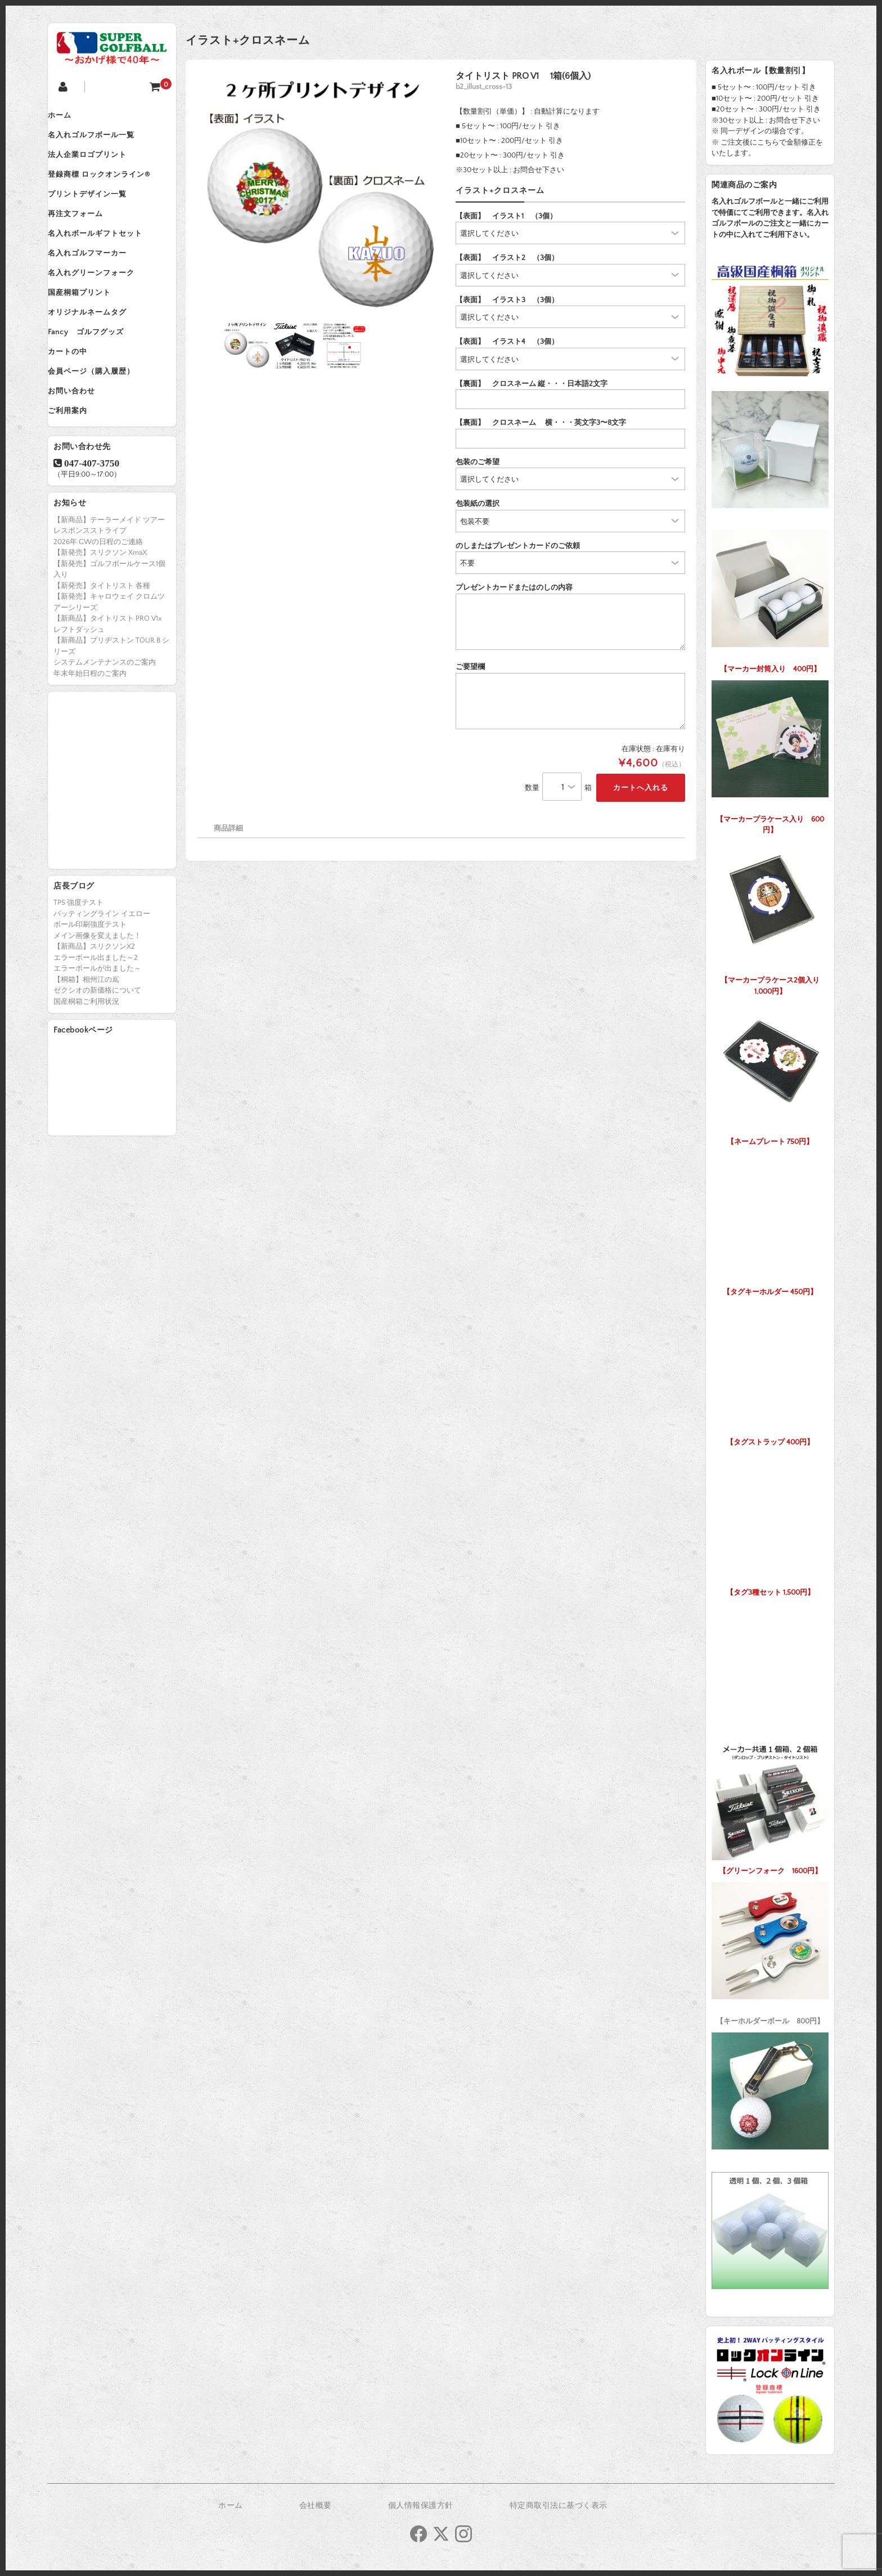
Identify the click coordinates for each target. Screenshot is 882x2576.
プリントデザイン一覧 (98, 212)
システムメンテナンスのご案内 (104, 725)
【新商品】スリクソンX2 (94, 1009)
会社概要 (315, 2505)
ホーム (71, 117)
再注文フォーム (86, 235)
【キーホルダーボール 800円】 (770, 1951)
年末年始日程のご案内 (90, 737)
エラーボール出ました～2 (95, 1021)
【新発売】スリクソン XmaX (100, 616)
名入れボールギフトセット (106, 259)
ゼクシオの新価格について (97, 1053)
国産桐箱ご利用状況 (86, 1065)
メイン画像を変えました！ (97, 999)
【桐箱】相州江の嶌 (86, 1043)
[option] (319, 193)
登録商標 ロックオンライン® (110, 188)
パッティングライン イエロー (101, 977)
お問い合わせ (82, 448)
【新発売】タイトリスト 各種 (101, 649)
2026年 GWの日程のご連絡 (98, 605)
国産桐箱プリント (90, 330)
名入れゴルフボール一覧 (102, 141)
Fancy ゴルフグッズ (97, 377)
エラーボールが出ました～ (97, 1031)
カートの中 (78, 401)
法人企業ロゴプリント (98, 164)
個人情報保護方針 (420, 2505)
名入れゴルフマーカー (98, 282)
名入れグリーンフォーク (102, 306)
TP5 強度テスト (78, 966)
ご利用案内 (78, 471)
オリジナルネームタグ (98, 353)
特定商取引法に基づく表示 (559, 2505)
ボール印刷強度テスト (90, 987)
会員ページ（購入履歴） (102, 424)
